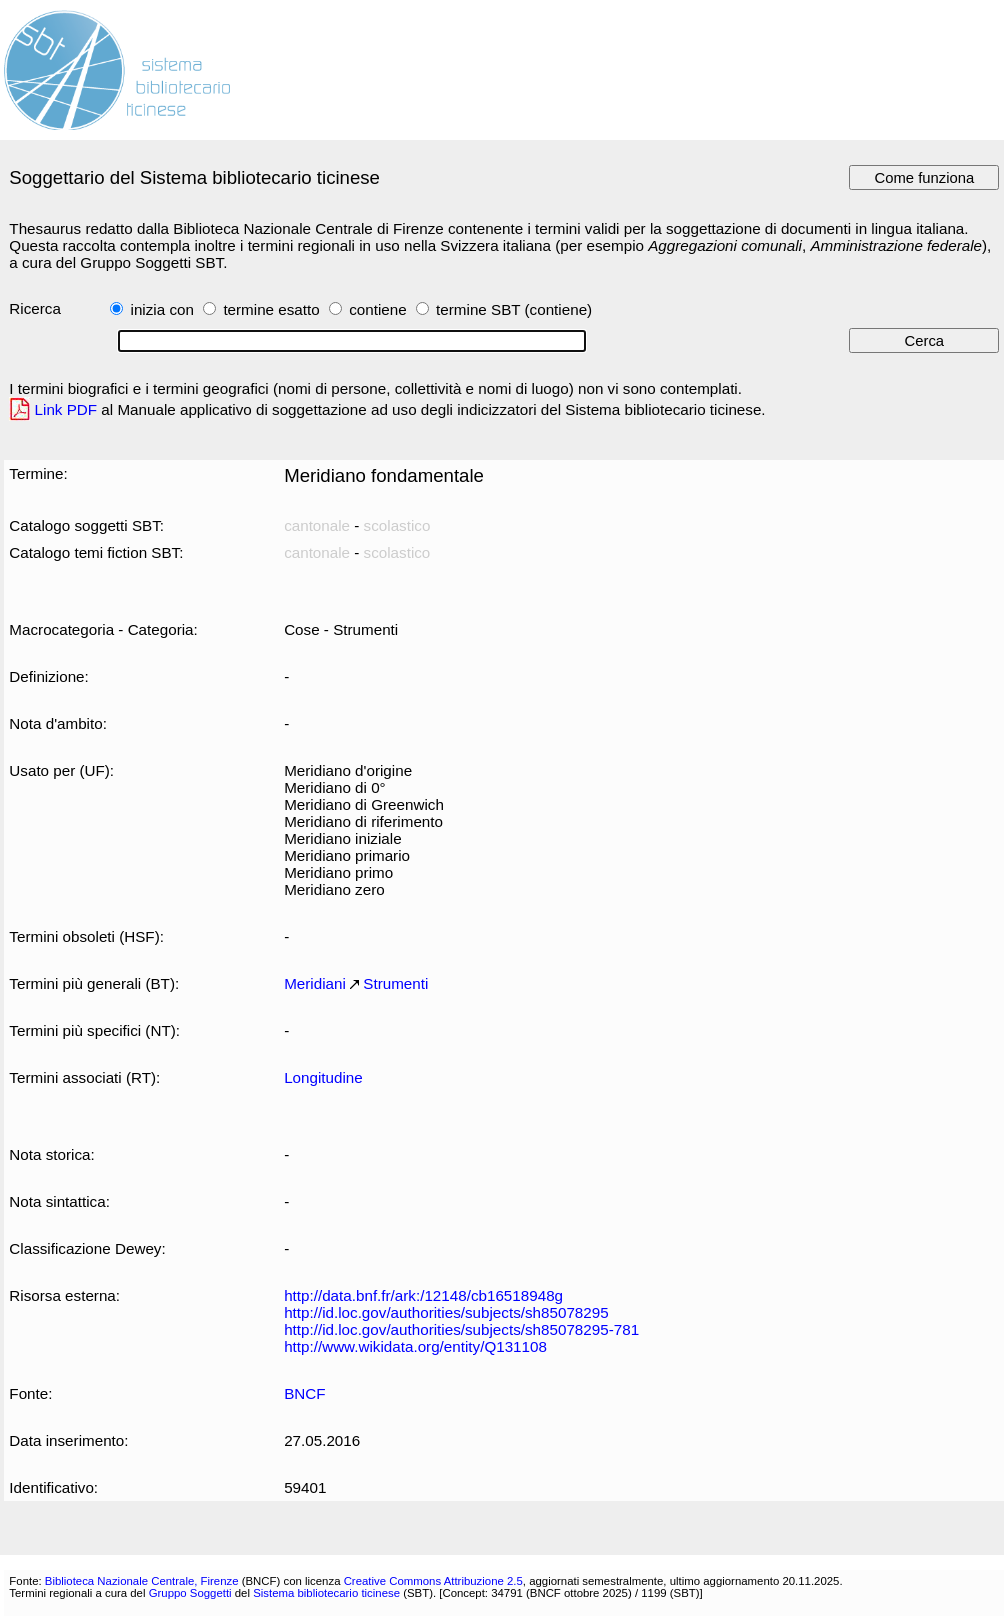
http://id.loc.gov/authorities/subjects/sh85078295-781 (461, 1329)
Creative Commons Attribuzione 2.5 (433, 1581)
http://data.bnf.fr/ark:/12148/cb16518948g (423, 1295)
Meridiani (315, 983)
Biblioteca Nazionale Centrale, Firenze (142, 1581)
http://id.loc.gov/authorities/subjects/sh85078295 (446, 1312)
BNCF (304, 1393)
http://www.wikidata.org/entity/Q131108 (415, 1346)
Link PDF (66, 409)
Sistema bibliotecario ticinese (326, 1593)
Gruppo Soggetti (190, 1593)
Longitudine (323, 1077)
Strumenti (395, 983)
